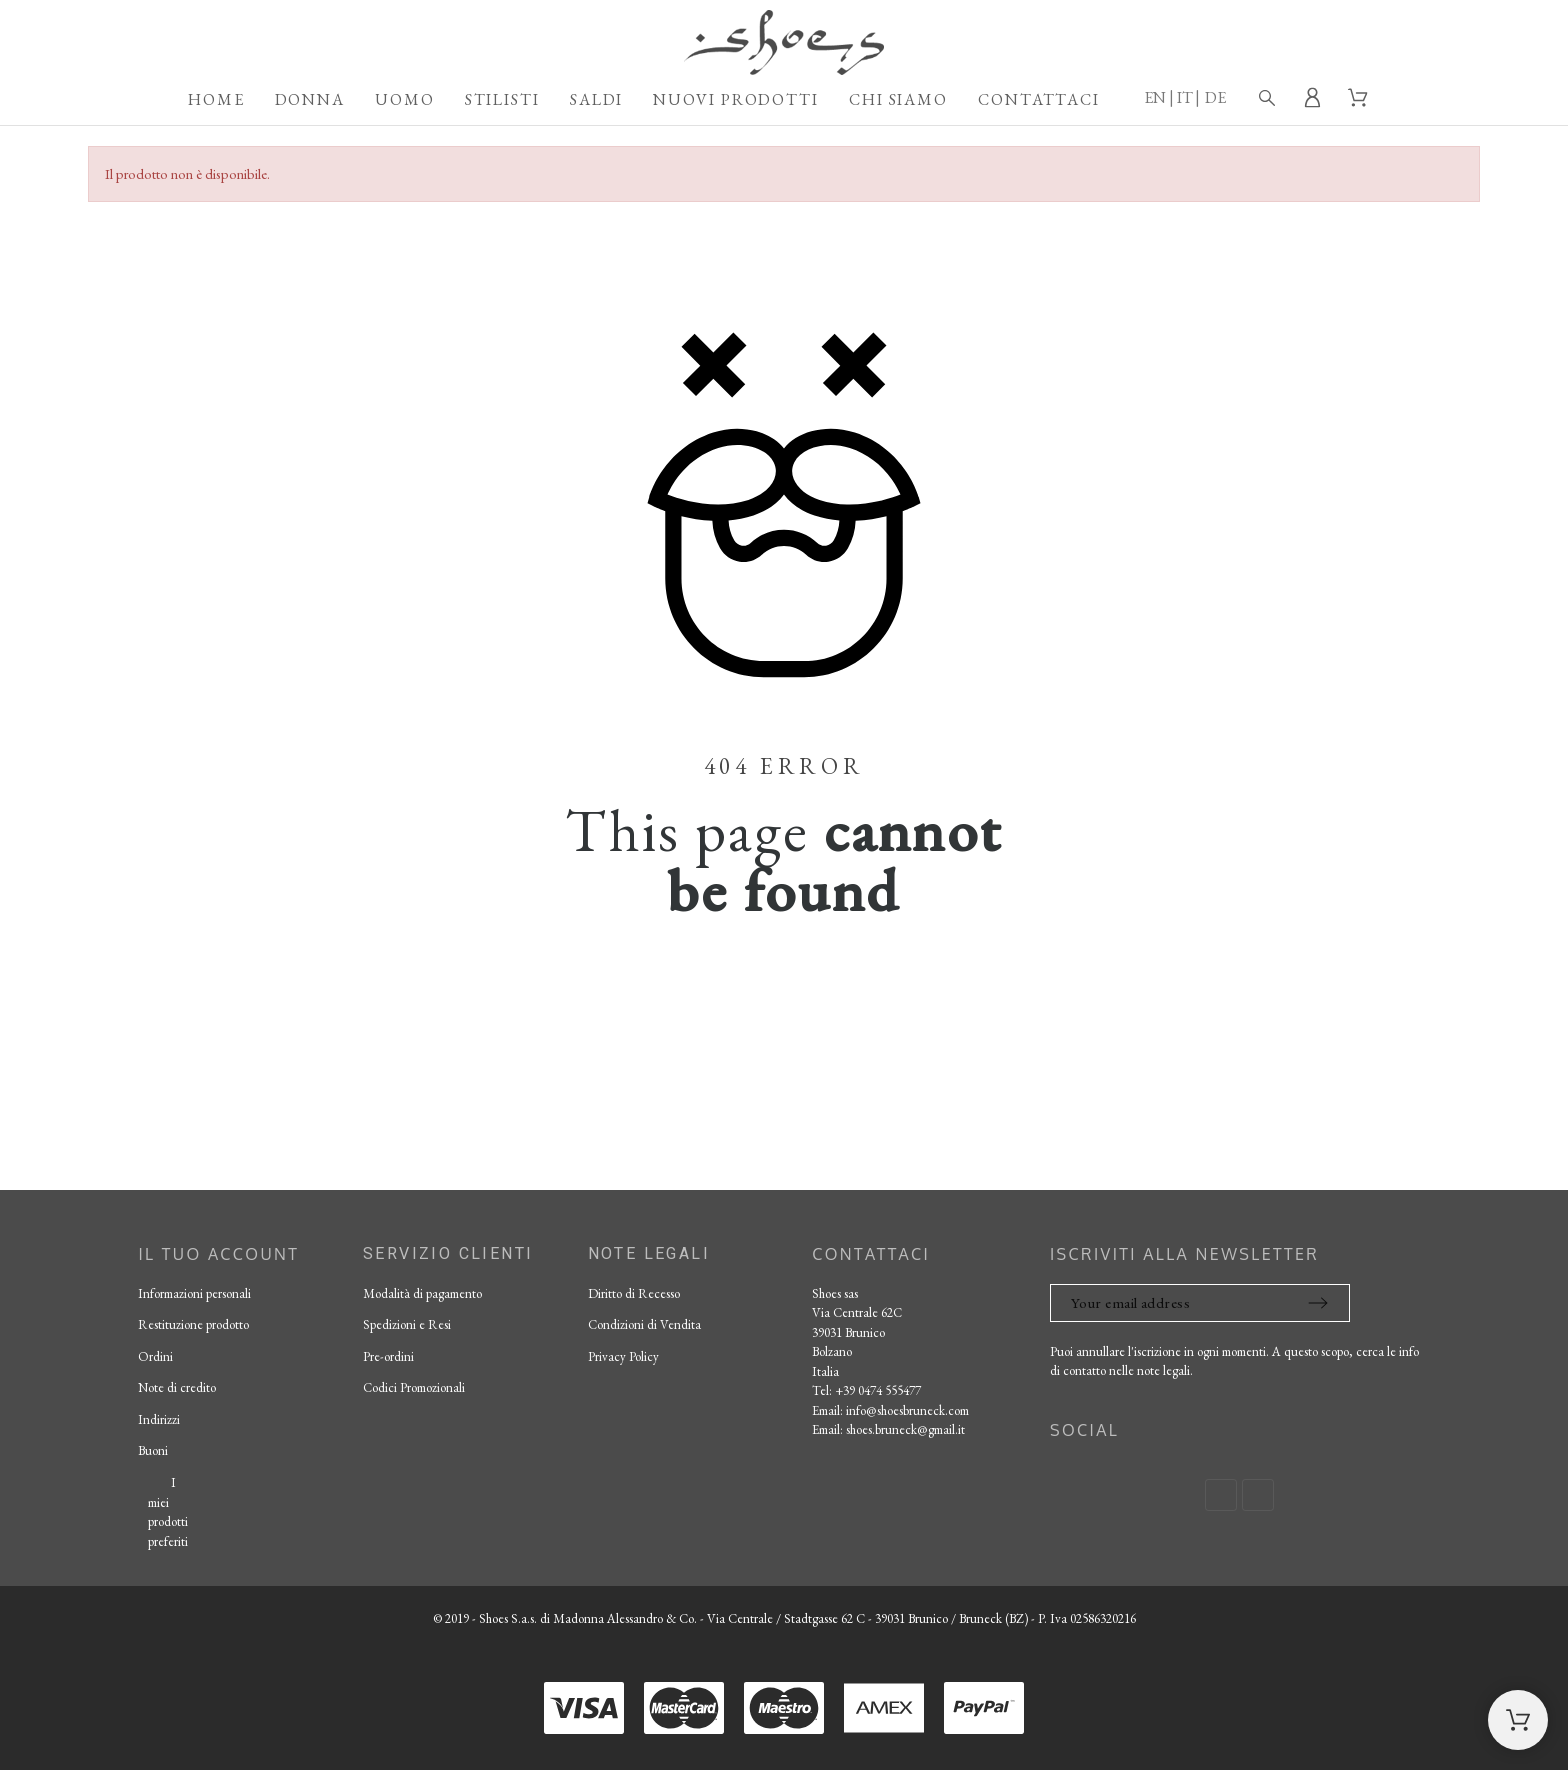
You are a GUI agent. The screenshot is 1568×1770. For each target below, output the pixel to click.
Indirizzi (159, 1419)
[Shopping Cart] (1518, 1720)
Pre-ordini (388, 1356)
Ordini (155, 1356)
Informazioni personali (194, 1293)
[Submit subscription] (1318, 1303)
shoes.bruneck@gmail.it (905, 1429)
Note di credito (177, 1387)
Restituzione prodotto (193, 1324)
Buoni (153, 1450)
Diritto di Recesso (634, 1293)
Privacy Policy (623, 1356)
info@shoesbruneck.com (907, 1410)
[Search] (1267, 98)
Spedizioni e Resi (407, 1324)
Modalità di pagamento (422, 1293)
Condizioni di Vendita (644, 1324)
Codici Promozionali (414, 1387)
